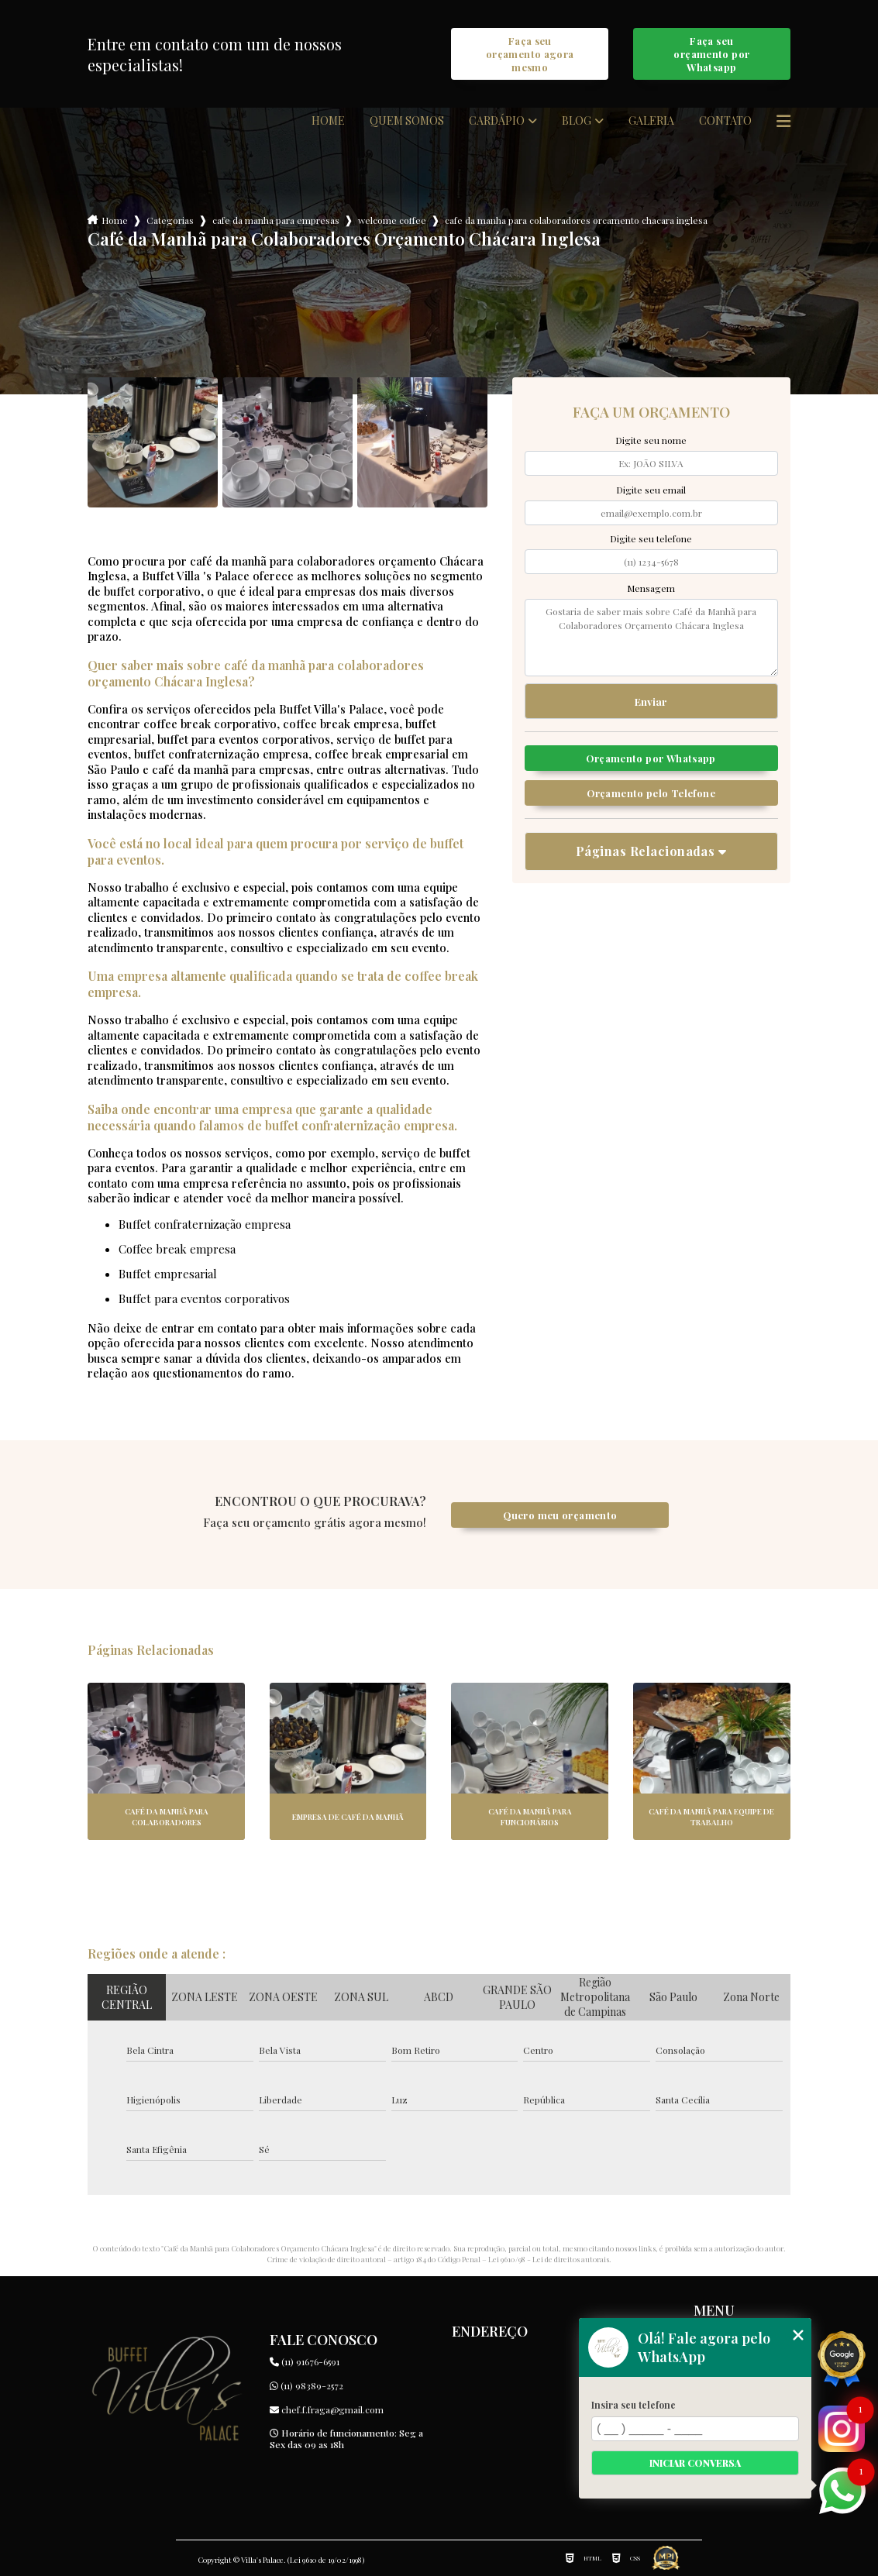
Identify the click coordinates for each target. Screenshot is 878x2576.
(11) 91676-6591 (304, 2361)
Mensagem (651, 588)
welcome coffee (392, 220)
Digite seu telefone (651, 538)
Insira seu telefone (633, 2405)
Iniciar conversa (695, 2463)
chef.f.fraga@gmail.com (327, 2409)
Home (328, 121)
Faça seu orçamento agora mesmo (530, 54)
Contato (725, 121)
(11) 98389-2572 (306, 2385)
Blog (576, 121)
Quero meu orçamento (560, 1515)
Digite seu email (651, 489)
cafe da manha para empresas (275, 220)
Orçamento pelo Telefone (651, 793)
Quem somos (407, 121)
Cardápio (497, 121)
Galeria (651, 121)
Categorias (170, 220)
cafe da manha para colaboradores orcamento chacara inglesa (576, 220)
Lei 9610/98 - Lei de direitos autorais (548, 2259)
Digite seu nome (651, 440)
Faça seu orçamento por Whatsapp (711, 54)
